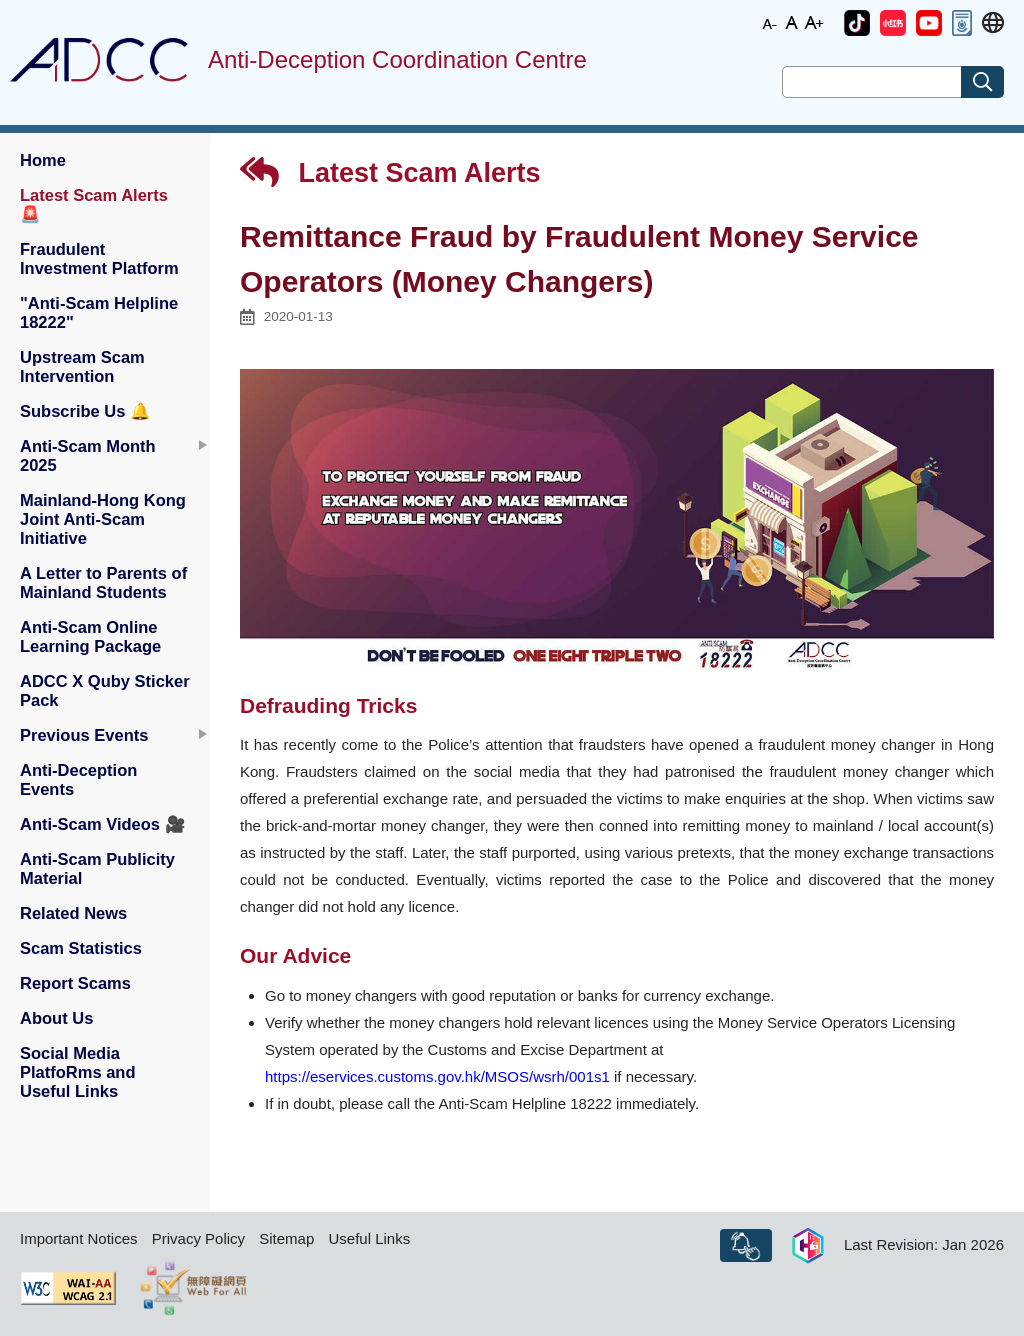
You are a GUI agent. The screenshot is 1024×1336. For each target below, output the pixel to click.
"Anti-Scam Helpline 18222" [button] (99, 312)
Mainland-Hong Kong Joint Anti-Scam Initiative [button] (103, 519)
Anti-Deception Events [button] (78, 779)
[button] (857, 23)
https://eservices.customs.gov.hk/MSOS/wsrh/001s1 (437, 1076)
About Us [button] (56, 1018)
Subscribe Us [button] (85, 411)
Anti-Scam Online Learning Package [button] (90, 636)
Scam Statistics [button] (81, 948)
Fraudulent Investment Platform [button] (99, 258)
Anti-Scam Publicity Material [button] (97, 868)
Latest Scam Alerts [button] (94, 204)
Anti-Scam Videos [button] (103, 824)
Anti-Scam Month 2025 (88, 455)
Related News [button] (73, 913)
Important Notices (79, 1238)
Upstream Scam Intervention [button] (82, 366)
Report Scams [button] (75, 983)
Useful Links (369, 1238)
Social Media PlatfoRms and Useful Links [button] (78, 1072)
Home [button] (43, 160)
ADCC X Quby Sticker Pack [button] (105, 690)
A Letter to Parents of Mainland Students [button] (103, 582)
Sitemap (286, 1238)
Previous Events (84, 735)
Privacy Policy (198, 1238)
